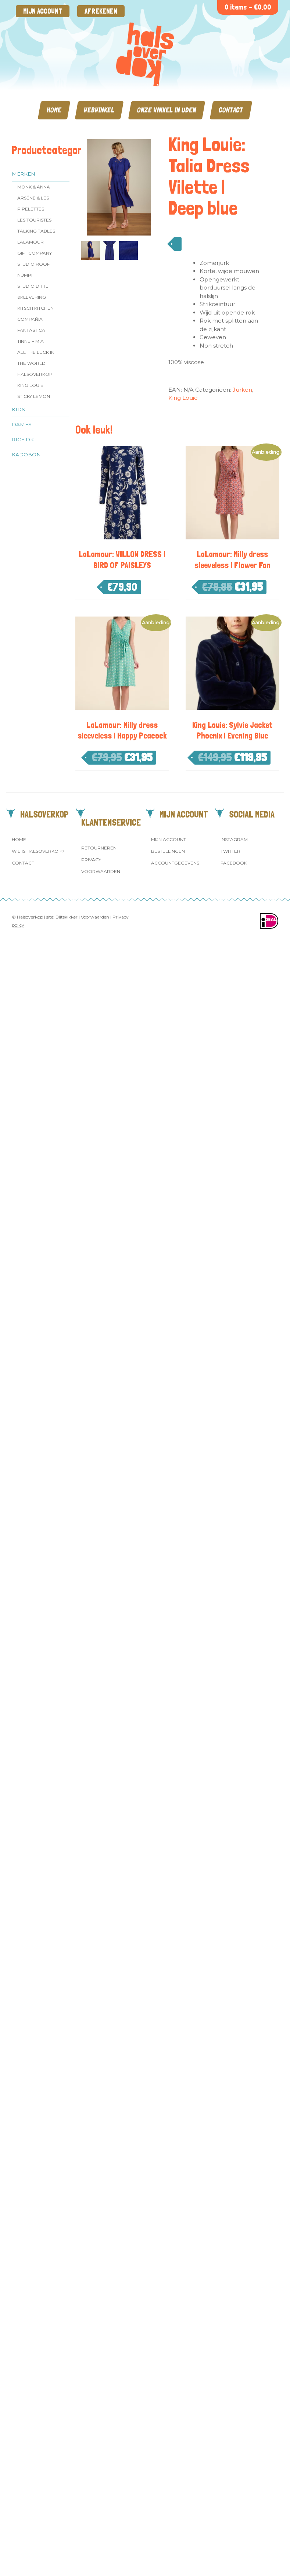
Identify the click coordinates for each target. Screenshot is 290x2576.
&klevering (31, 297)
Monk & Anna (33, 187)
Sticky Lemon (33, 396)
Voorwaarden (100, 871)
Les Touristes (34, 220)
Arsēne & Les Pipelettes (33, 203)
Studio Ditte (33, 286)
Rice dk (23, 439)
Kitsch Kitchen (35, 308)
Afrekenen (101, 11)
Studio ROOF (33, 264)
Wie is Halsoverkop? (38, 851)
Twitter (230, 851)
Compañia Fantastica (31, 324)
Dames (22, 424)
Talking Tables (36, 231)
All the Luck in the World (35, 357)
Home (54, 110)
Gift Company (34, 253)
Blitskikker (67, 917)
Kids (18, 409)
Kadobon (26, 454)
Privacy (91, 859)
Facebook (234, 863)
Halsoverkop (35, 374)
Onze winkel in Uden (166, 110)
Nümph (26, 275)
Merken (23, 174)
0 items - (248, 7)
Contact (231, 110)
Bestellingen (168, 851)
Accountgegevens (175, 863)
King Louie (30, 385)
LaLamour (30, 242)
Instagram (234, 839)
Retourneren (99, 848)
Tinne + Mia (30, 341)
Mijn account (42, 11)
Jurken (242, 389)
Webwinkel (99, 110)
